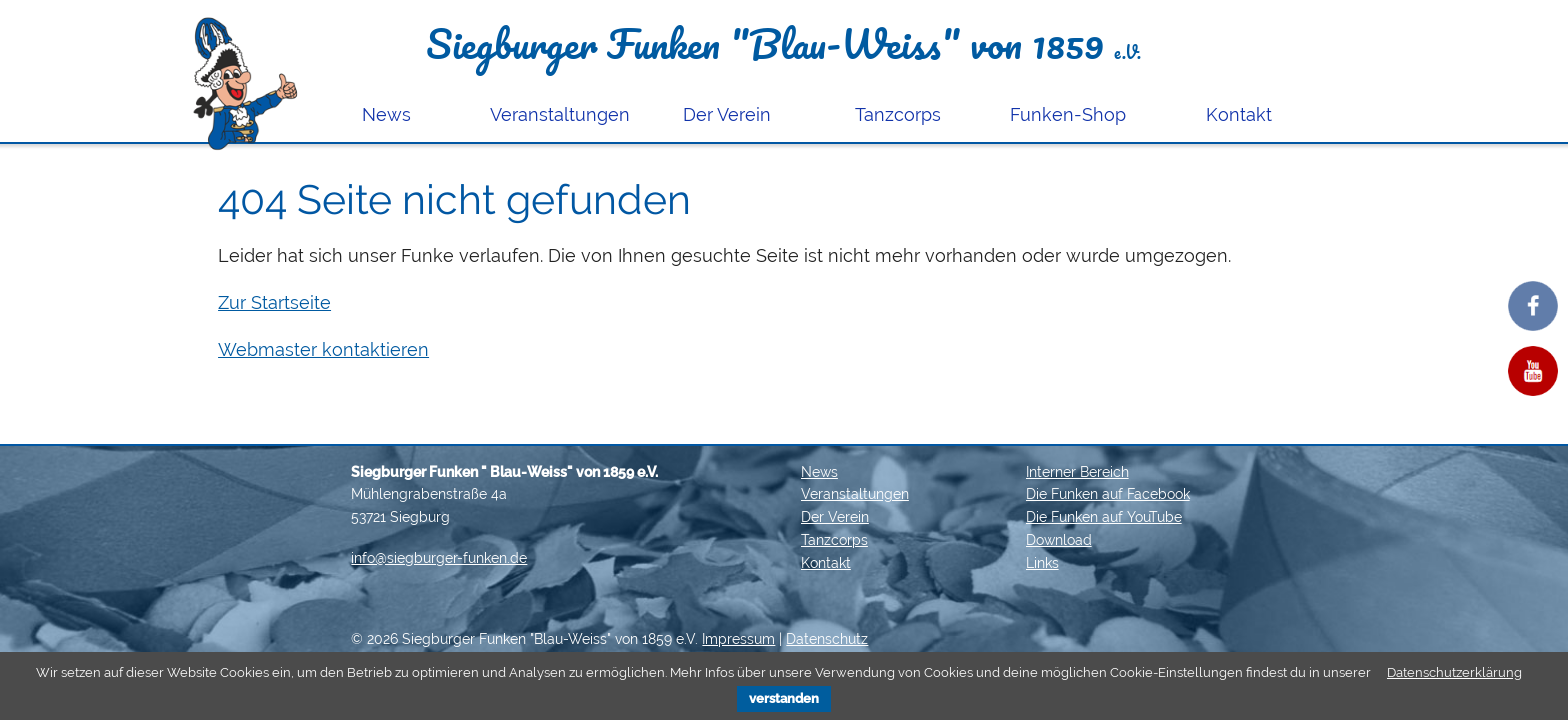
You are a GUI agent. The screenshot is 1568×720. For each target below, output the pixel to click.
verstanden (784, 698)
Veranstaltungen (560, 114)
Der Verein (727, 114)
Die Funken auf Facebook (1108, 494)
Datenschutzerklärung (1454, 672)
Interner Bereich (1077, 472)
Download (1059, 540)
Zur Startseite (274, 302)
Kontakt (1239, 114)
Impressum (738, 639)
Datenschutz (827, 639)
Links (1042, 563)
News (386, 114)
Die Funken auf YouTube (1104, 517)
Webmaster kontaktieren (323, 349)
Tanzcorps (898, 114)
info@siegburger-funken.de (439, 558)
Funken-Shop (1068, 114)
